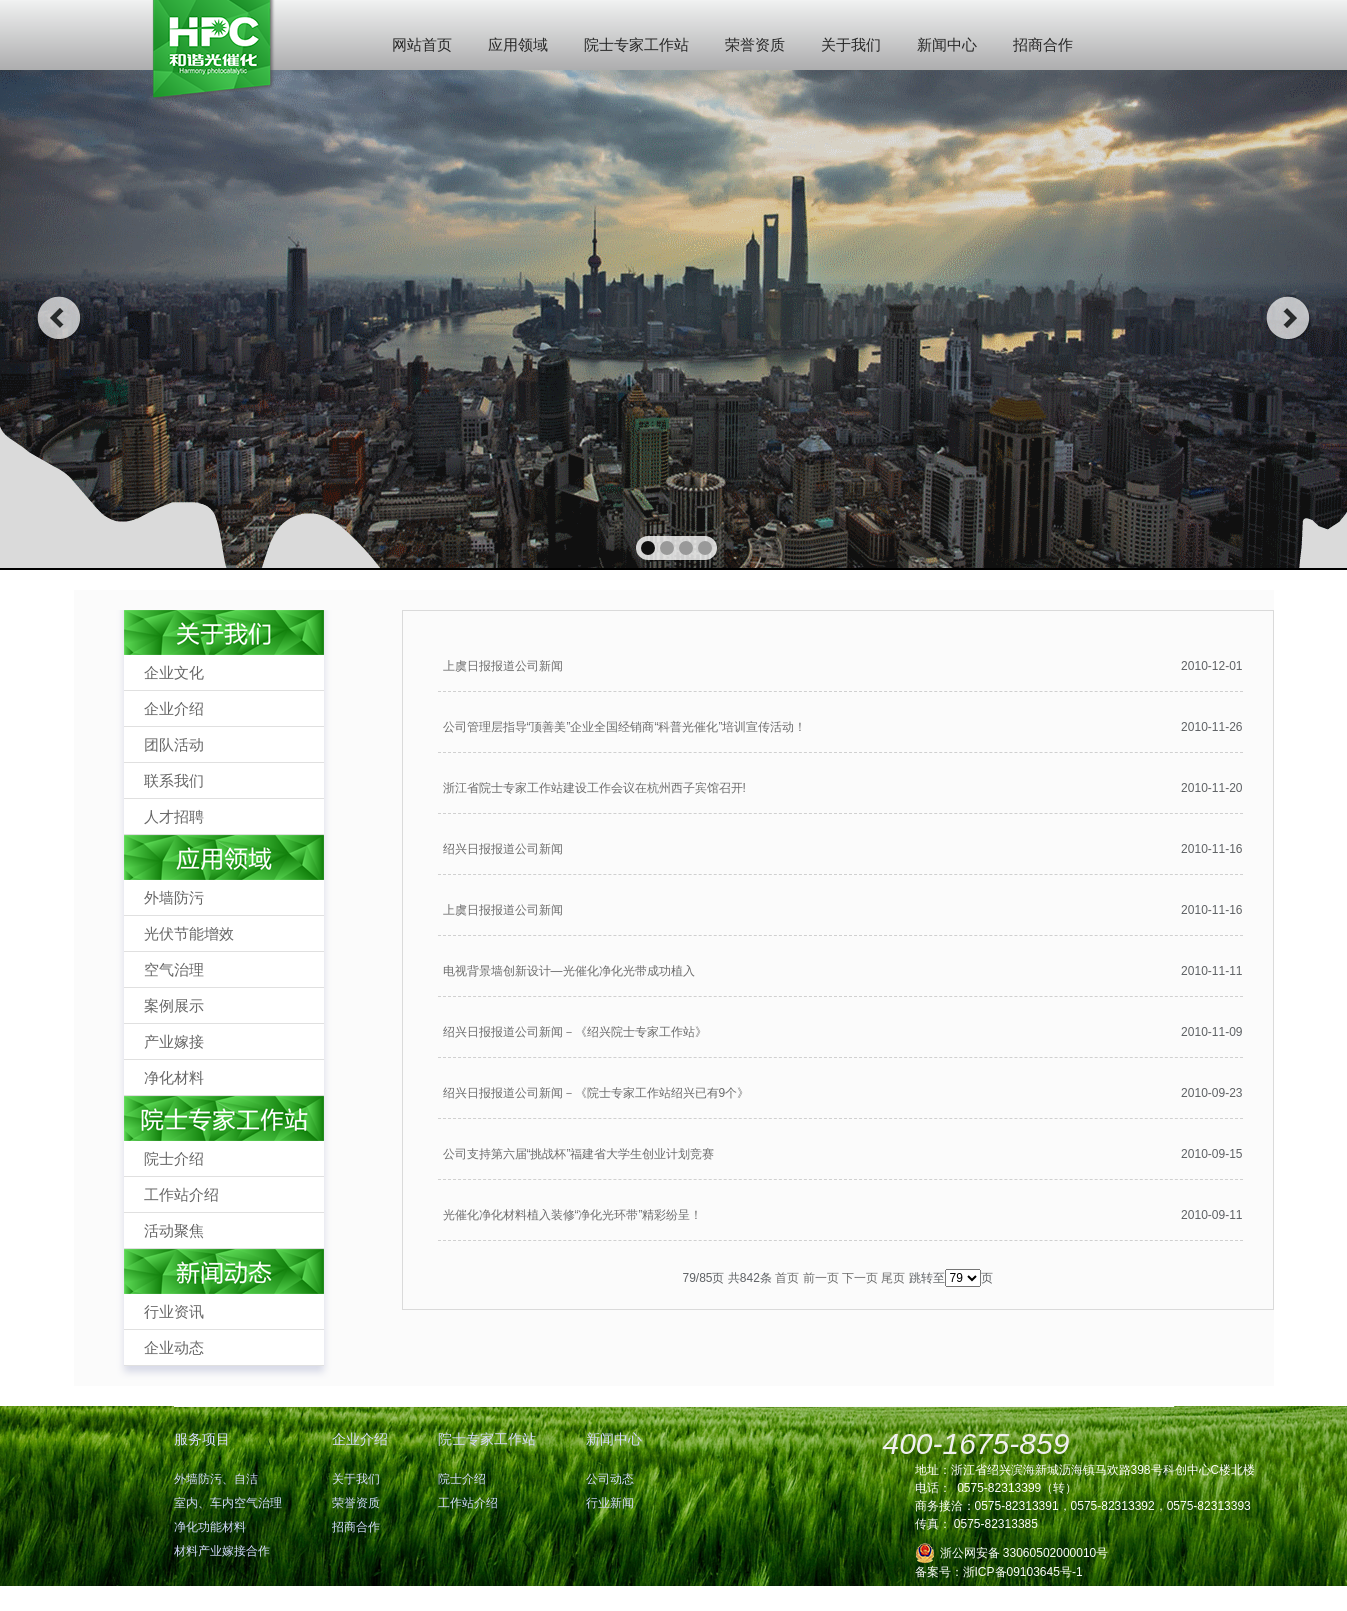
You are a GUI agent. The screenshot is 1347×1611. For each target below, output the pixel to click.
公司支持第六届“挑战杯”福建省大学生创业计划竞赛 (579, 1154)
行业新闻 (610, 1503)
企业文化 (174, 672)
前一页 (821, 1278)
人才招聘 (174, 816)
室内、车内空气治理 (228, 1503)
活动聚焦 (174, 1230)
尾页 (893, 1278)
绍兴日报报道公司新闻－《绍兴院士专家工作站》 (575, 1032)
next (1288, 318)
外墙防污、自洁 (216, 1479)
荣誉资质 (755, 44)
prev (58, 318)
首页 (787, 1278)
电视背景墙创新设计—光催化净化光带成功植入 (569, 971)
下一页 (860, 1278)
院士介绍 (174, 1158)
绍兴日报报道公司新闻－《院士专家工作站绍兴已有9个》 (596, 1093)
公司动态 (610, 1479)
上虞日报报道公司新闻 (503, 666)
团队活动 (174, 744)
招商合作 (1043, 44)
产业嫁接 (174, 1041)
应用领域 (518, 44)
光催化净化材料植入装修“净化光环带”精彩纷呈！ (573, 1215)
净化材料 (174, 1077)
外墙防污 (174, 897)
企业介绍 (174, 708)
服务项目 (202, 1439)
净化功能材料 (210, 1527)
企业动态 (174, 1347)
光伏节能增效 (189, 933)
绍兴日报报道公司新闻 (503, 849)
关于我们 (851, 44)
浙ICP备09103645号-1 (1023, 1572)
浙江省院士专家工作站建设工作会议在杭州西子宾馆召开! (594, 788)
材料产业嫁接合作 (222, 1551)
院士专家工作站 (636, 44)
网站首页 (422, 44)
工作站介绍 (181, 1194)
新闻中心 (947, 44)
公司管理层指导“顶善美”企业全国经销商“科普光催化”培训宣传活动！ (625, 727)
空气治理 (174, 969)
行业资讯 (174, 1311)
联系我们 (174, 780)
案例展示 (174, 1005)
